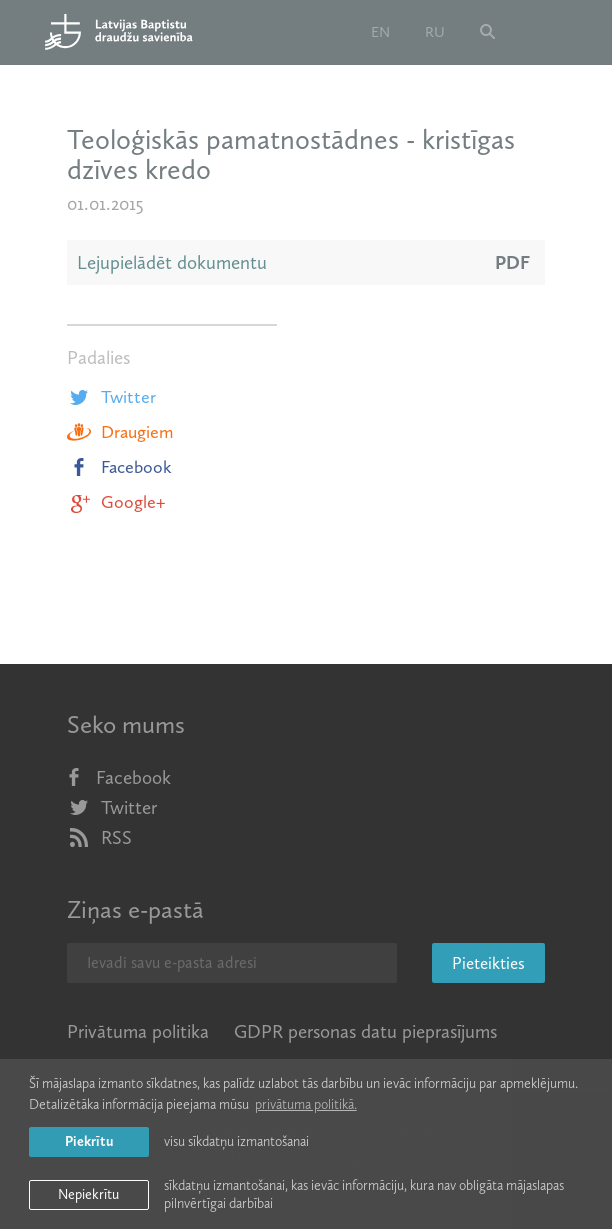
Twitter (111, 397)
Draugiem (120, 432)
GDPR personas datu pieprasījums (365, 1031)
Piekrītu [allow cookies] (89, 1141)
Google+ (116, 502)
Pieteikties (488, 963)
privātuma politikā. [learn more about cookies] (306, 1104)
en (380, 32)
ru (435, 32)
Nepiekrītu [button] (88, 1194)
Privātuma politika (138, 1031)
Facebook (119, 467)
